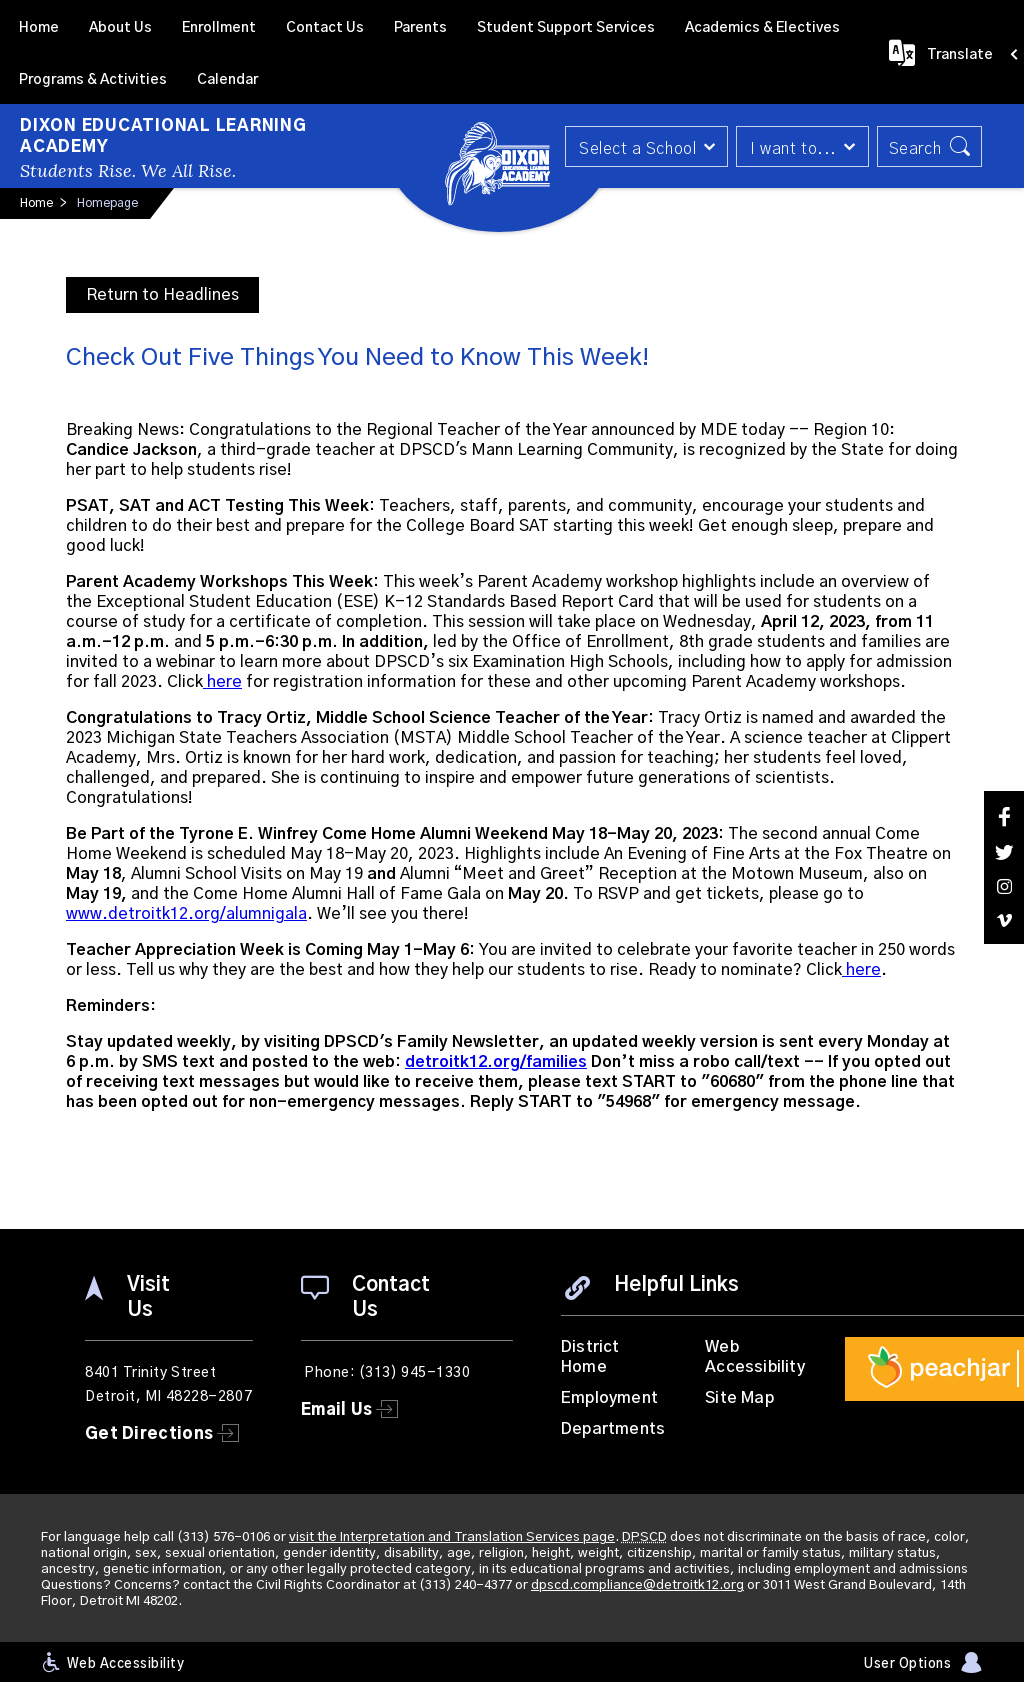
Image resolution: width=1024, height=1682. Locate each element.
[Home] (39, 26)
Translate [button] (960, 55)
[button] (646, 146)
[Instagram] (1004, 886)
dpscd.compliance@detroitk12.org (637, 1585)
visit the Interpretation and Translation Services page (452, 1537)
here (222, 682)
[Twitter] (1004, 852)
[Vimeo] (1004, 920)
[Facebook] (1004, 816)
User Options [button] (907, 1664)
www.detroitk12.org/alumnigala (186, 914)
